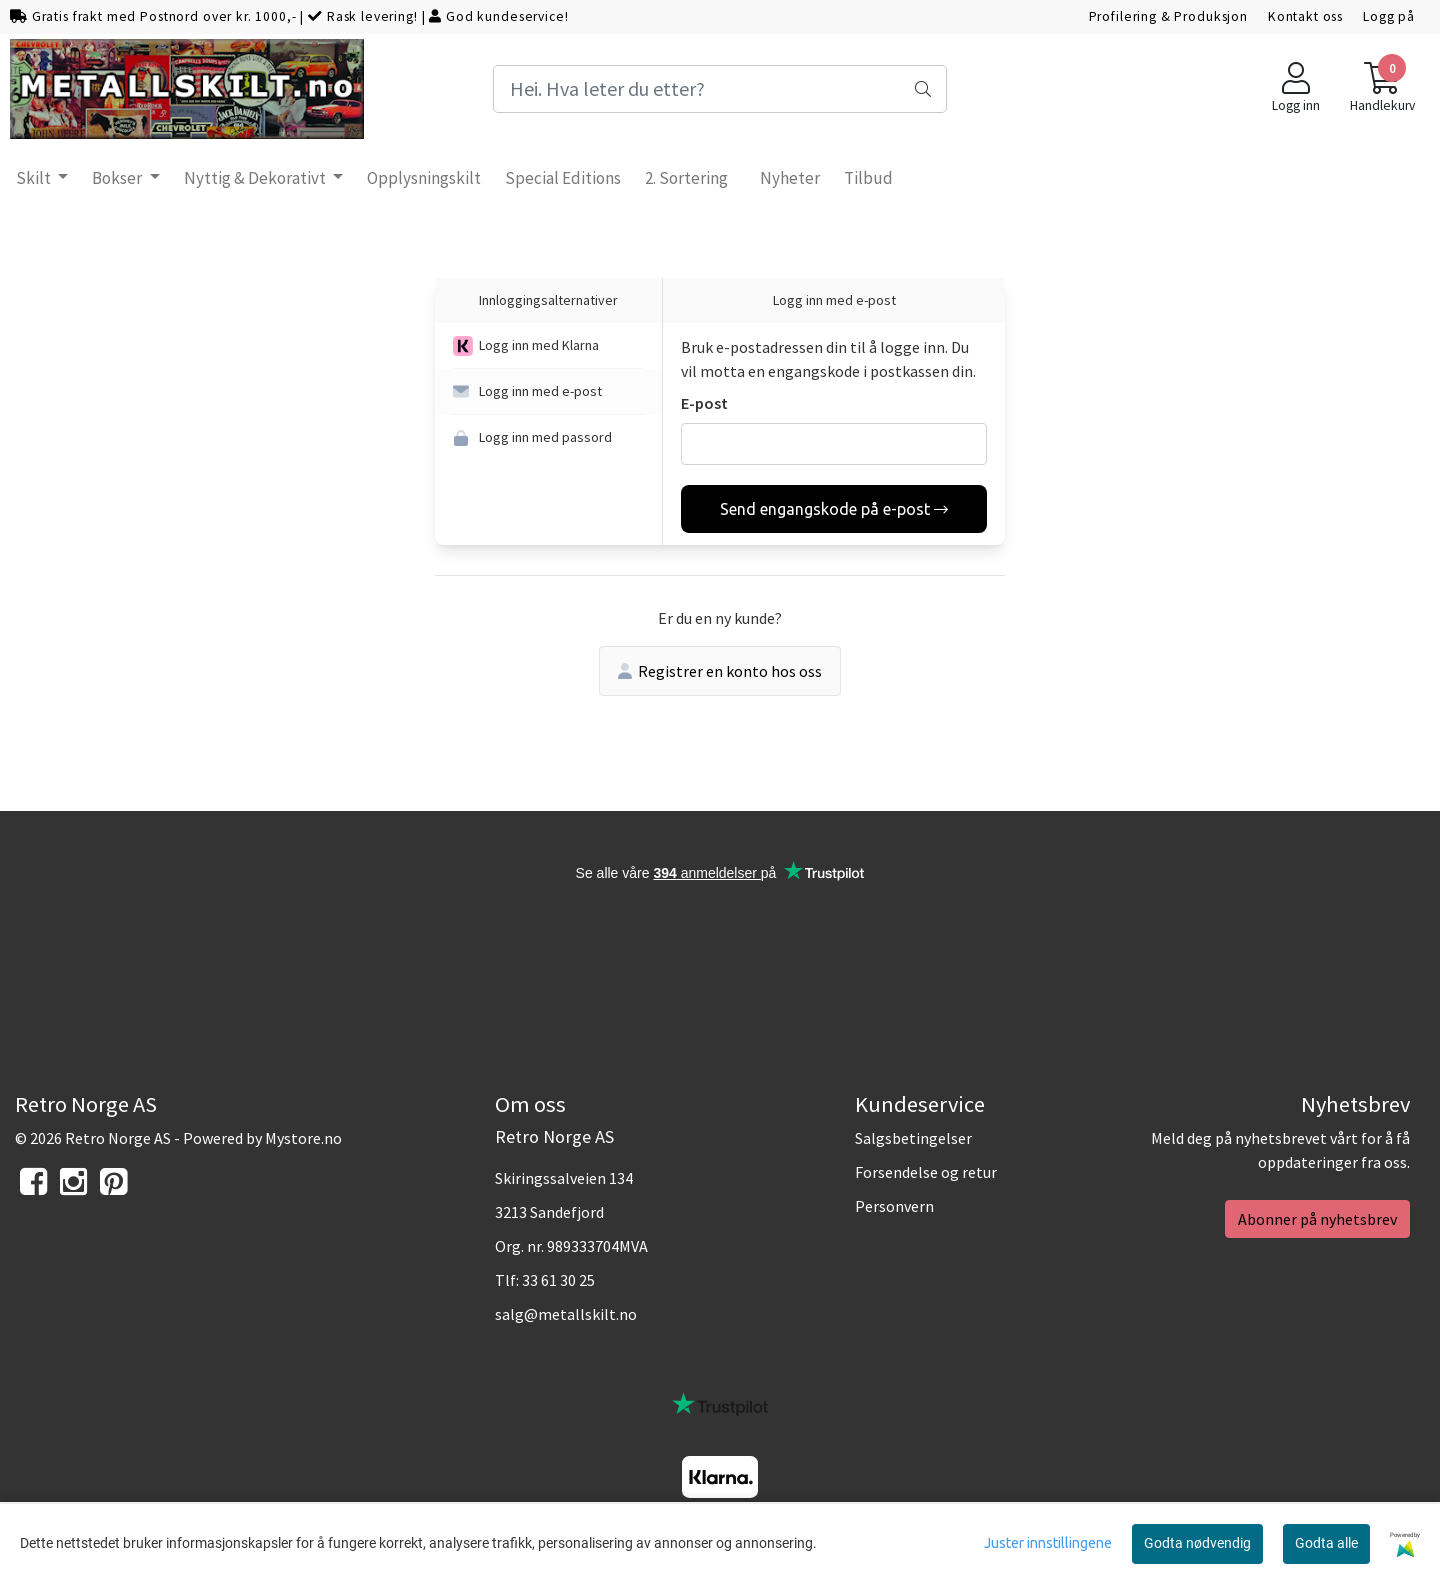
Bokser (118, 178)
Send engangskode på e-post (834, 509)
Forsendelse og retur (926, 1172)
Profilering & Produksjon (1168, 16)
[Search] (719, 89)
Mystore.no (303, 1138)
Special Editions (563, 178)
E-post (704, 403)
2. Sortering (686, 178)
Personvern (894, 1206)
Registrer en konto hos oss (720, 671)
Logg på (1389, 16)
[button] (548, 346)
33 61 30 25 (558, 1280)
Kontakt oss (1305, 16)
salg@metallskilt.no (566, 1314)
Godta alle (1326, 1543)
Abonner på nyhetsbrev (1317, 1219)
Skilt (35, 178)
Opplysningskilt (424, 178)
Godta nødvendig (1197, 1543)
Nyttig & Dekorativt (256, 178)
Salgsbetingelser (913, 1138)
